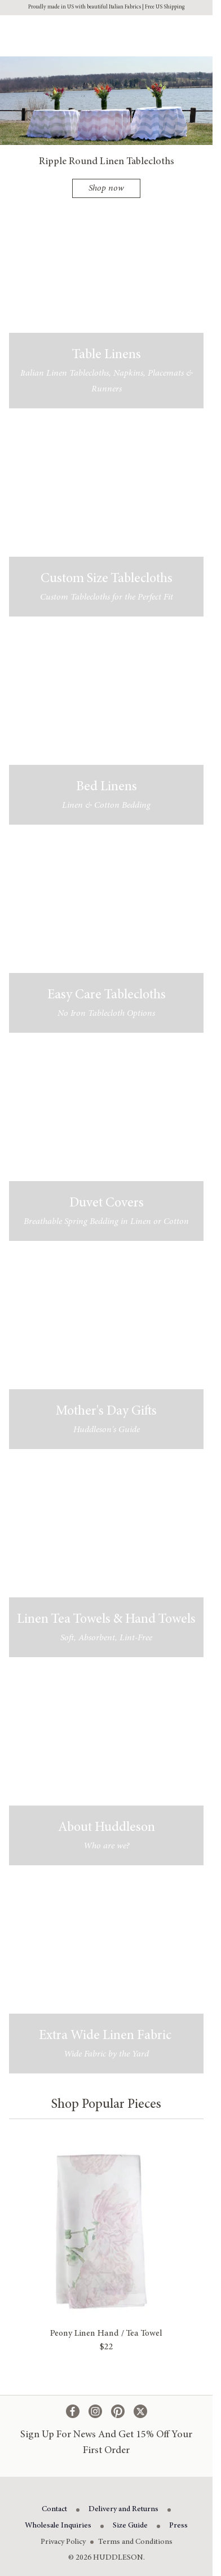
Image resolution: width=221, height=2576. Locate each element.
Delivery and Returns (123, 2509)
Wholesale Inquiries (58, 2526)
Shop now (106, 188)
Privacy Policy (63, 2542)
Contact (54, 2509)
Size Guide (130, 2526)
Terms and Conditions (135, 2542)
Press (178, 2526)
